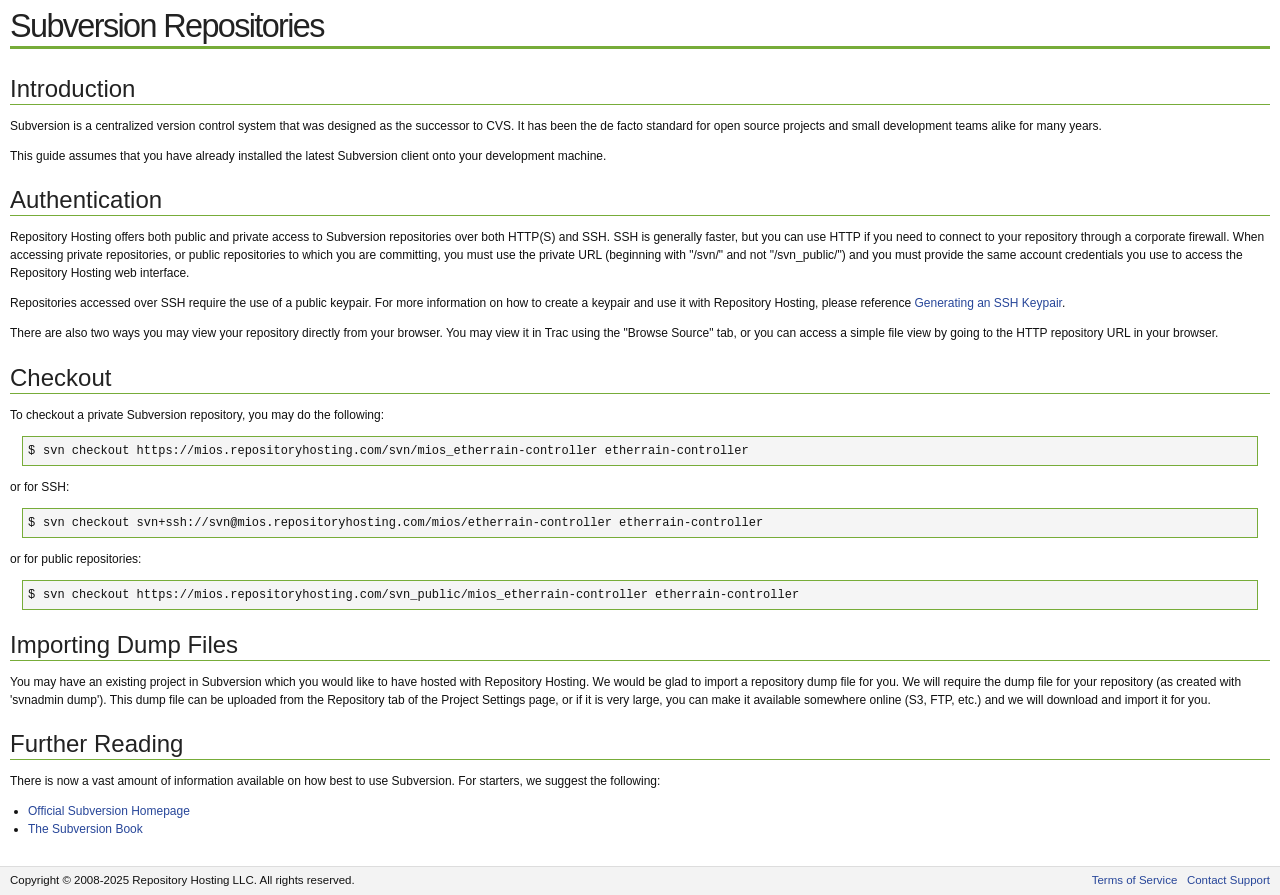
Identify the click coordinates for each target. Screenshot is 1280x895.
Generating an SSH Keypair (987, 303)
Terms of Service (1135, 880)
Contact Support (1228, 880)
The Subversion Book (85, 829)
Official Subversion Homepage (109, 811)
